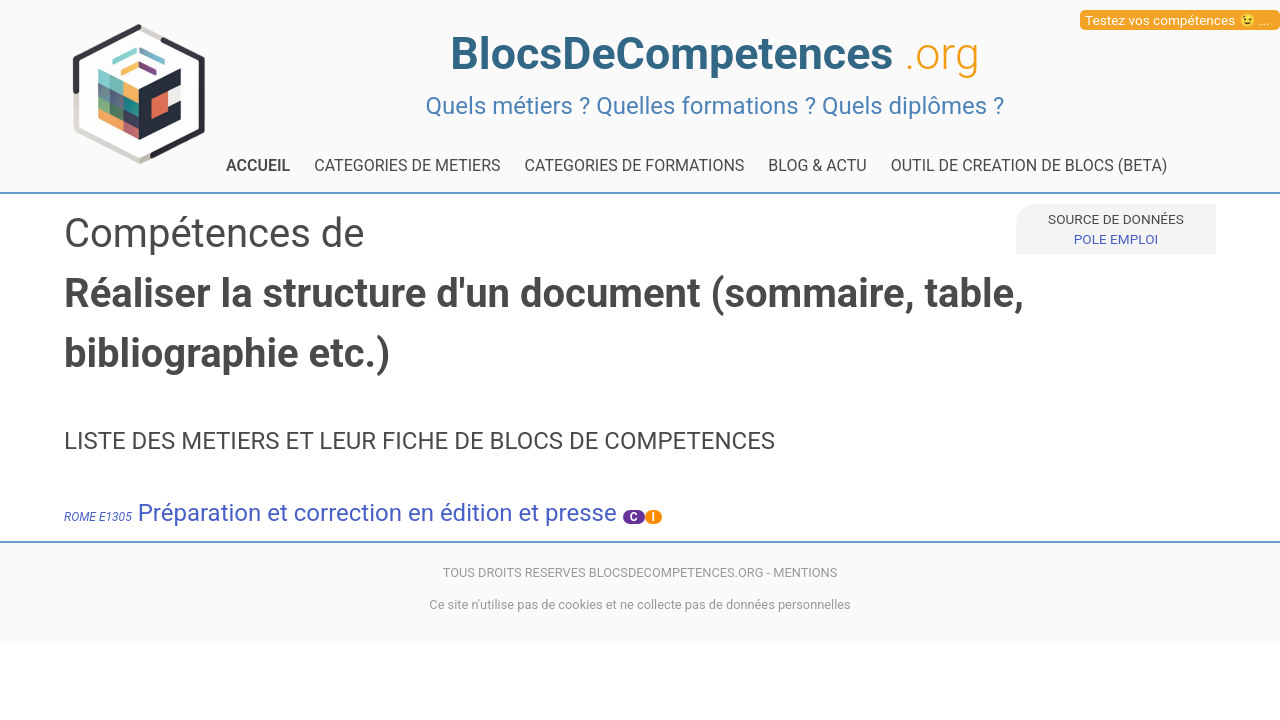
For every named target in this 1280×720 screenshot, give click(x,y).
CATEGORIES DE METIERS (407, 165)
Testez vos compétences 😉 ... (1177, 20)
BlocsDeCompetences (715, 53)
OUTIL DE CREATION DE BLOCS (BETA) (1029, 165)
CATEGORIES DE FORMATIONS (635, 165)
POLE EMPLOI (1116, 239)
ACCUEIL (258, 165)
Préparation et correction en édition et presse (340, 513)
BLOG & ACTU (817, 165)
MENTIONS (805, 572)
